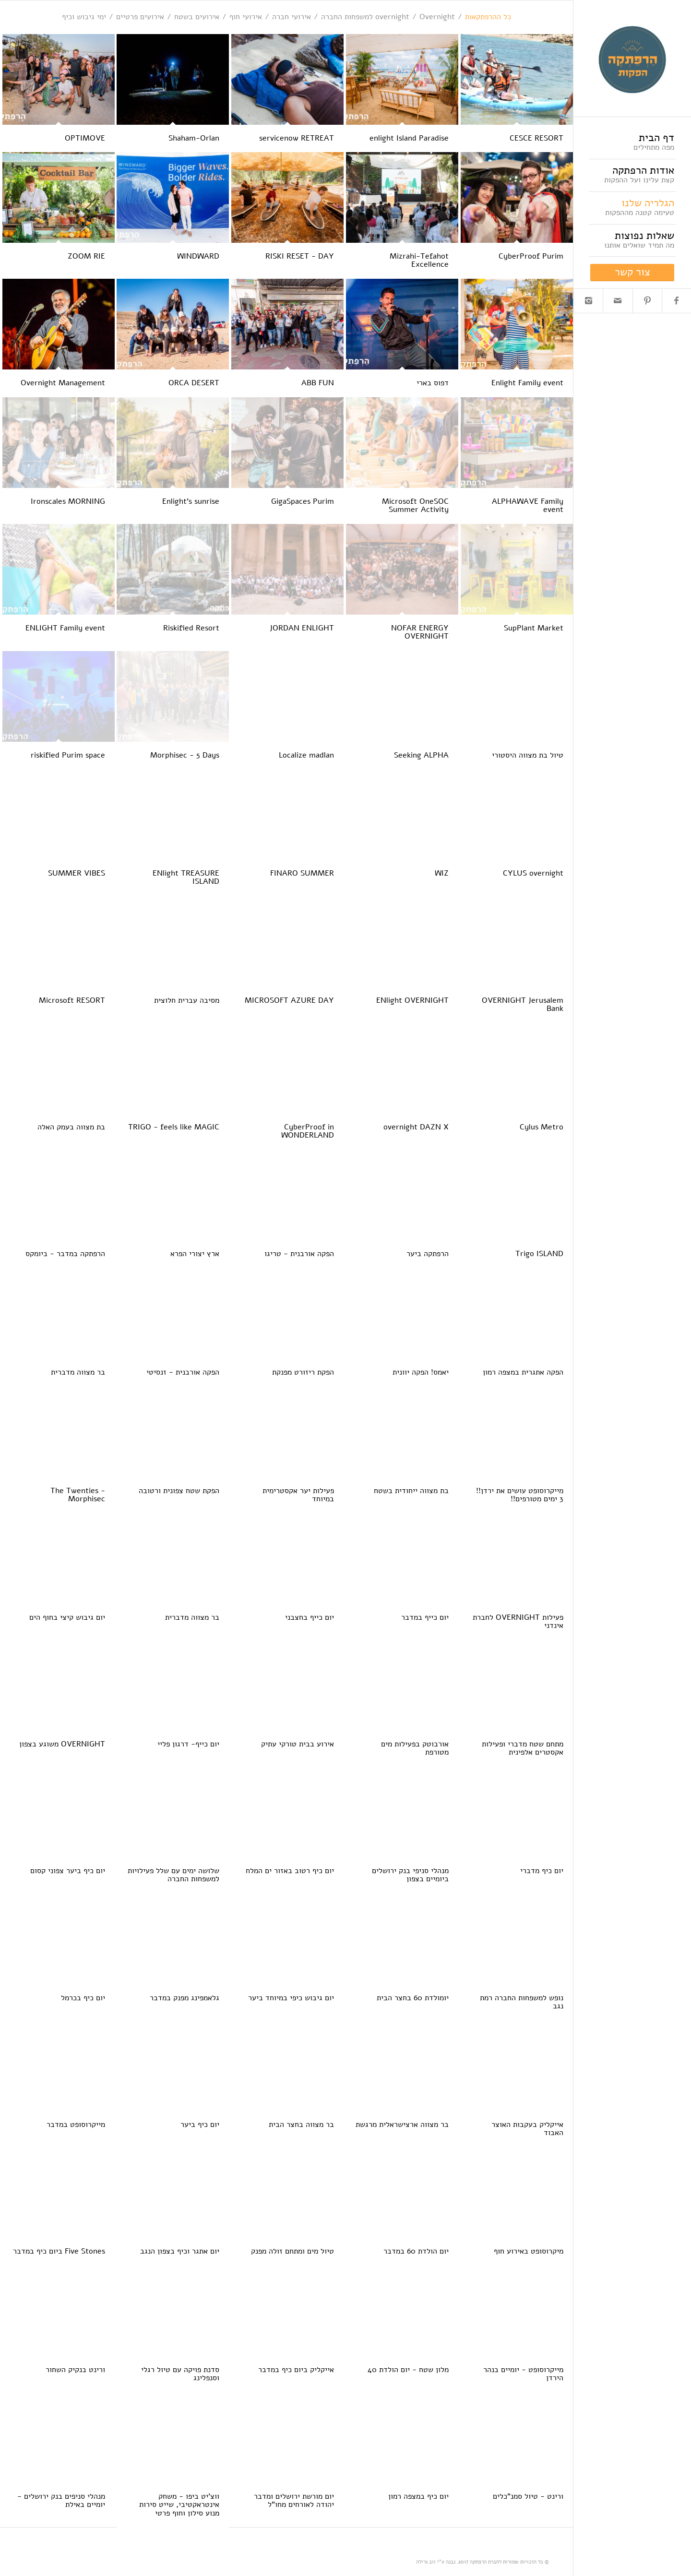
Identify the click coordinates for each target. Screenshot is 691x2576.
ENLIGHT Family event (65, 628)
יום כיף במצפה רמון (418, 2496)
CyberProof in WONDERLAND (307, 1131)
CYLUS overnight (533, 873)
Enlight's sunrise (190, 501)
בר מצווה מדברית (78, 1372)
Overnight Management (63, 383)
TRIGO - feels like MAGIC (173, 1127)
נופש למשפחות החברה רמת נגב (521, 2002)
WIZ (442, 873)
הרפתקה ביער (427, 1253)
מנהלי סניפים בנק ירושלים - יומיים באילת (61, 2500)
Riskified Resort (191, 628)
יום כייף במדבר (425, 1617)
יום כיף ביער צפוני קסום (67, 1870)
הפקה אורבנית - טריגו (299, 1253)
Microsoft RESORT (72, 1000)
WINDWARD (198, 256)
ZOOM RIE (86, 256)
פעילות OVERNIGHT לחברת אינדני (518, 1621)
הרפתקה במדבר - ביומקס (65, 1253)
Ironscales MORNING (68, 501)
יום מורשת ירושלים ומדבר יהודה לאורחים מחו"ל (294, 2500)
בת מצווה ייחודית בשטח (411, 1490)
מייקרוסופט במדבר (76, 2124)
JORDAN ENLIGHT (302, 628)
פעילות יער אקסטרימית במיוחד (298, 1495)
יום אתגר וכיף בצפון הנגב (179, 2251)
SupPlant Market (533, 628)
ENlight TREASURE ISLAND (186, 877)
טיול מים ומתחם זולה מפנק (292, 2251)
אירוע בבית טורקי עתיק (297, 1744)
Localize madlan (306, 755)
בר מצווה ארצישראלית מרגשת (402, 2124)
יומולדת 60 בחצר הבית (413, 1998)
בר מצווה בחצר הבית (301, 2124)
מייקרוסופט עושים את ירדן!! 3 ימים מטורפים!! (519, 1495)
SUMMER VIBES (76, 873)
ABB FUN (317, 383)
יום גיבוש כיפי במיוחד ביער (291, 1998)
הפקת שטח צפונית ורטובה (179, 1490)
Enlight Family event (527, 383)
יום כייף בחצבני (309, 1617)
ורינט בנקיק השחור (75, 2369)
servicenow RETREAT (296, 138)
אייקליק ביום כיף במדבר (296, 2369)
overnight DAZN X (416, 1127)
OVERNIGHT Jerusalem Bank (522, 1004)
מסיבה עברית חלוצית (186, 1000)
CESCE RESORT (536, 138)
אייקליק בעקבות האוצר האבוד (527, 2128)
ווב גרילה (426, 2561)
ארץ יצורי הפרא (194, 1253)
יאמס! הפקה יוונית (421, 1372)
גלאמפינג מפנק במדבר (184, 1998)
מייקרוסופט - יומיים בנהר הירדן (523, 2374)
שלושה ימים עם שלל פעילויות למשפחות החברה (173, 1875)
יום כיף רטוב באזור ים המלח (290, 1870)
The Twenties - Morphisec (77, 1495)
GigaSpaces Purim (302, 501)
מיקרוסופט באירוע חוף (528, 2251)
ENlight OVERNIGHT (412, 1000)
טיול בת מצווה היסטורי (527, 755)
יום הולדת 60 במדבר (416, 2251)
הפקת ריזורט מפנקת (303, 1372)
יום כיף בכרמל (83, 1998)
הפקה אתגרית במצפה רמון (523, 1372)
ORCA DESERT (193, 383)
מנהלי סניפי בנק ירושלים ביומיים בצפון (410, 1875)
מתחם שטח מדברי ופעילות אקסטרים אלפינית (522, 1748)
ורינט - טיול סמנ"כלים (528, 2496)
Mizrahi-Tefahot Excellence (419, 260)
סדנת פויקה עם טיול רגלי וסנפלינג (180, 2374)
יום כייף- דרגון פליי (188, 1744)
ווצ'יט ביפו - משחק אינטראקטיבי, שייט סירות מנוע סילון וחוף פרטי (179, 2504)
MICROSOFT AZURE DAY (289, 1000)
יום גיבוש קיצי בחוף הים (67, 1617)
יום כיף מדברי (541, 1870)
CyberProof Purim (531, 256)
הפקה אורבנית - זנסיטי (182, 1372)
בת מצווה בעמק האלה (71, 1127)
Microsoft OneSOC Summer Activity (415, 505)
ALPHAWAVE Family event (527, 505)
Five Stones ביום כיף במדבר (59, 2251)
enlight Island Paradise (409, 138)
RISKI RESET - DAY (299, 256)
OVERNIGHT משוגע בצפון (62, 1744)
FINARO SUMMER (302, 873)
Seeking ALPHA (421, 755)
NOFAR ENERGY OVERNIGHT (420, 632)
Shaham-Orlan (193, 138)
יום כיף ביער (199, 2124)
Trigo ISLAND (539, 1253)
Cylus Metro (541, 1127)
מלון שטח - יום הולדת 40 (408, 2369)
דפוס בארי (433, 383)
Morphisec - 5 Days (184, 755)
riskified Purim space (68, 755)
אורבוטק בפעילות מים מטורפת (415, 1748)
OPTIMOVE (85, 138)
